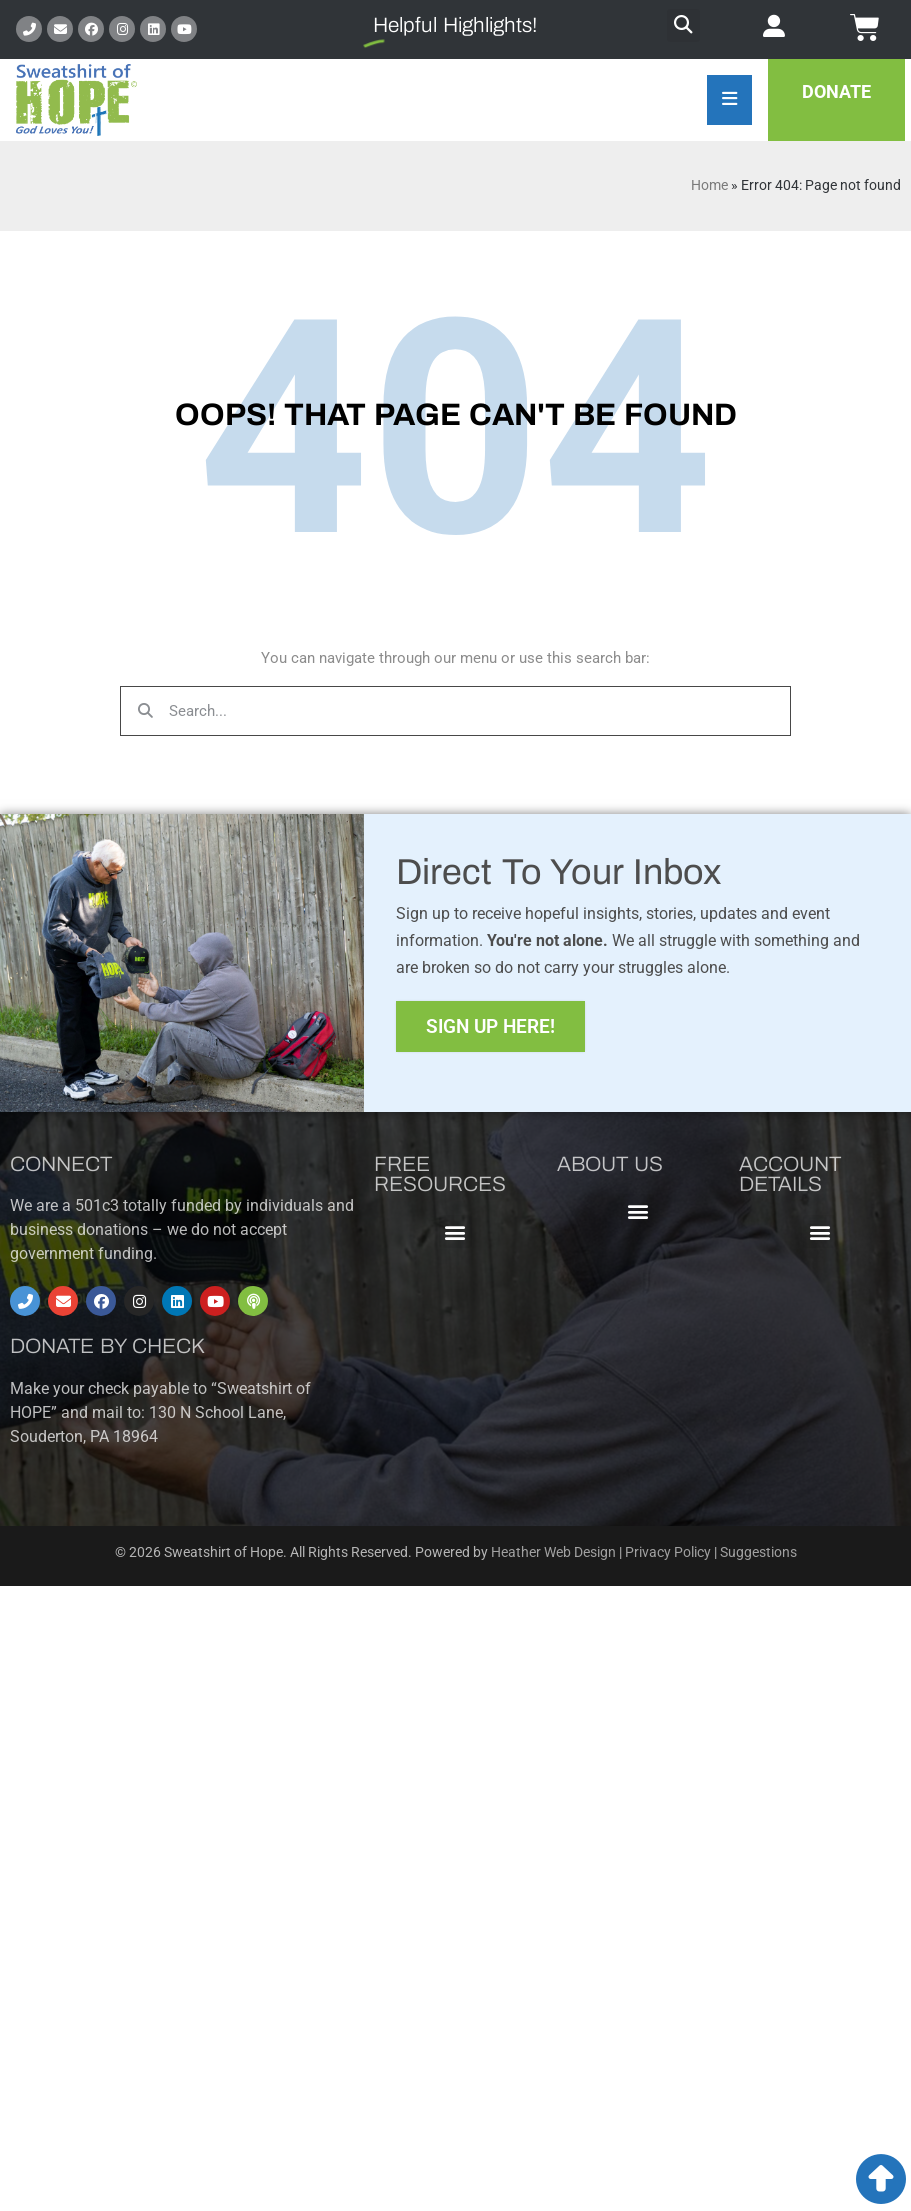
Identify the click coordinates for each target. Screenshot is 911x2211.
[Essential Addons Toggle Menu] (729, 100)
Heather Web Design (553, 1552)
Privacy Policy (668, 1552)
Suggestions (758, 1552)
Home (709, 185)
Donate (836, 92)
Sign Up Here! (490, 1026)
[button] (683, 25)
